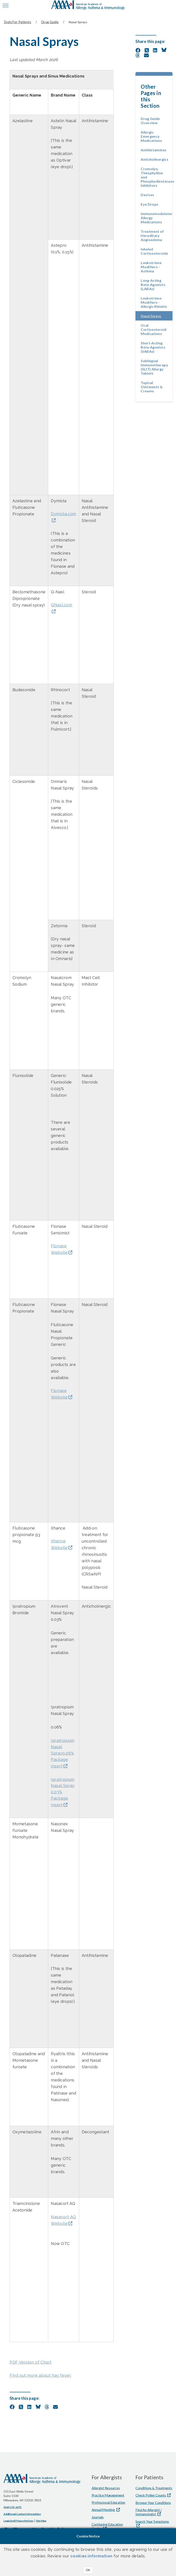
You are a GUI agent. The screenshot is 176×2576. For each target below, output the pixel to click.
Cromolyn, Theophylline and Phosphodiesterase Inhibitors (156, 176)
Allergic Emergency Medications (151, 136)
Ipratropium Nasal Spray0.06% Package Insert (63, 1754)
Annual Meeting (104, 2512)
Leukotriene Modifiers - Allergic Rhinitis (154, 302)
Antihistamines (153, 149)
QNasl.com (61, 605)
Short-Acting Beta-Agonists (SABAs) (153, 346)
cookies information (91, 2556)
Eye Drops (149, 204)
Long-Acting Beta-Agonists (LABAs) (153, 284)
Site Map (41, 2523)
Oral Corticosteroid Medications (153, 329)
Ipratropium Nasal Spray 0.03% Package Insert (63, 1794)
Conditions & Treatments (153, 2490)
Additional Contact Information (22, 2516)
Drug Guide (50, 22)
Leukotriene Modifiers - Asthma (151, 266)
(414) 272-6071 (12, 2509)
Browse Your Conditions (153, 2505)
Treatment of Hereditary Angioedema (152, 235)
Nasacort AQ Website (63, 2223)
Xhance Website (59, 1545)
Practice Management (108, 2498)
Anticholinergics (154, 159)
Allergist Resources (106, 2490)
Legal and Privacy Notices (19, 2523)
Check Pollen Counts (150, 2498)
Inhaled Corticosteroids (154, 251)
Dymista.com (63, 513)
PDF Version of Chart (31, 2365)
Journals (98, 2520)
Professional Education (108, 2505)
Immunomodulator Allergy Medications (156, 217)
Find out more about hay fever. (40, 2378)
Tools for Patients (17, 22)
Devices (147, 194)
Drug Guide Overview (150, 120)
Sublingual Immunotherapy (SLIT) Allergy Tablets (154, 366)
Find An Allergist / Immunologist (148, 2514)
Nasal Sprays (156, 315)
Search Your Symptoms (152, 2524)
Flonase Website (59, 1249)
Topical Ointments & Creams (152, 386)
